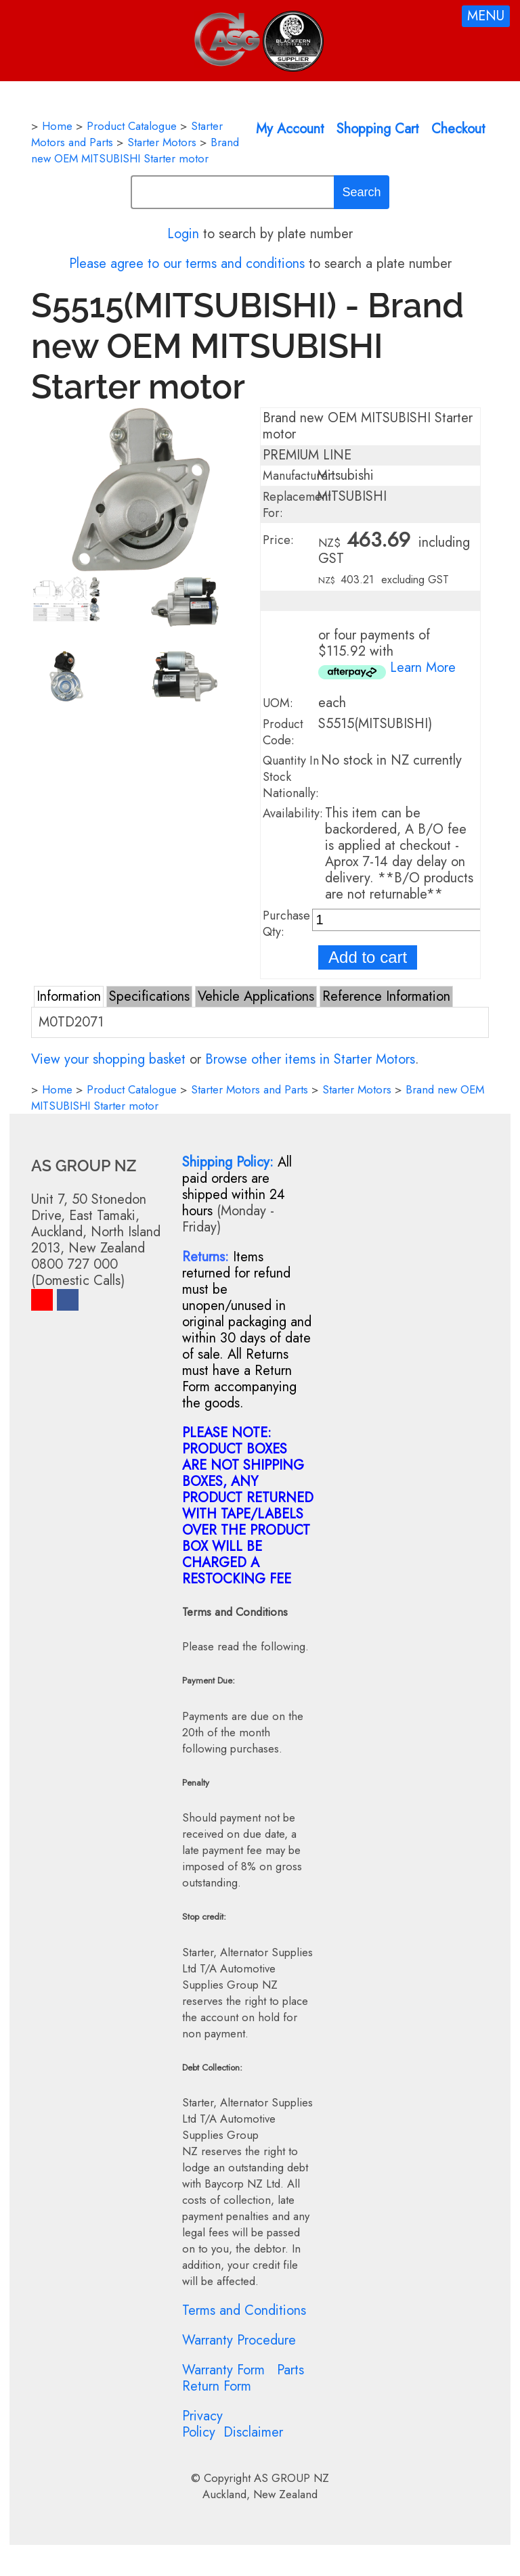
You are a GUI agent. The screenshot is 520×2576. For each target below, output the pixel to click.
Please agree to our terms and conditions (187, 263)
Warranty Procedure (239, 2340)
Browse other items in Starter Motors (310, 1059)
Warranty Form (223, 2370)
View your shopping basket (108, 1059)
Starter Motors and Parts (249, 1089)
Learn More (423, 667)
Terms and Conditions (244, 2310)
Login (183, 234)
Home (57, 126)
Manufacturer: (299, 475)
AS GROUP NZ (291, 2478)
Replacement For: (297, 505)
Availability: (293, 813)
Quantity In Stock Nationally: (291, 777)
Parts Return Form (243, 2378)
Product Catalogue (132, 126)
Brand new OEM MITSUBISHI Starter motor (135, 150)
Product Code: (283, 732)
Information (69, 996)
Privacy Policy (202, 2424)
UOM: (278, 703)
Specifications (149, 996)
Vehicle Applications (256, 996)
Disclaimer (253, 2432)
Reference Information (386, 996)
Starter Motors (161, 142)
